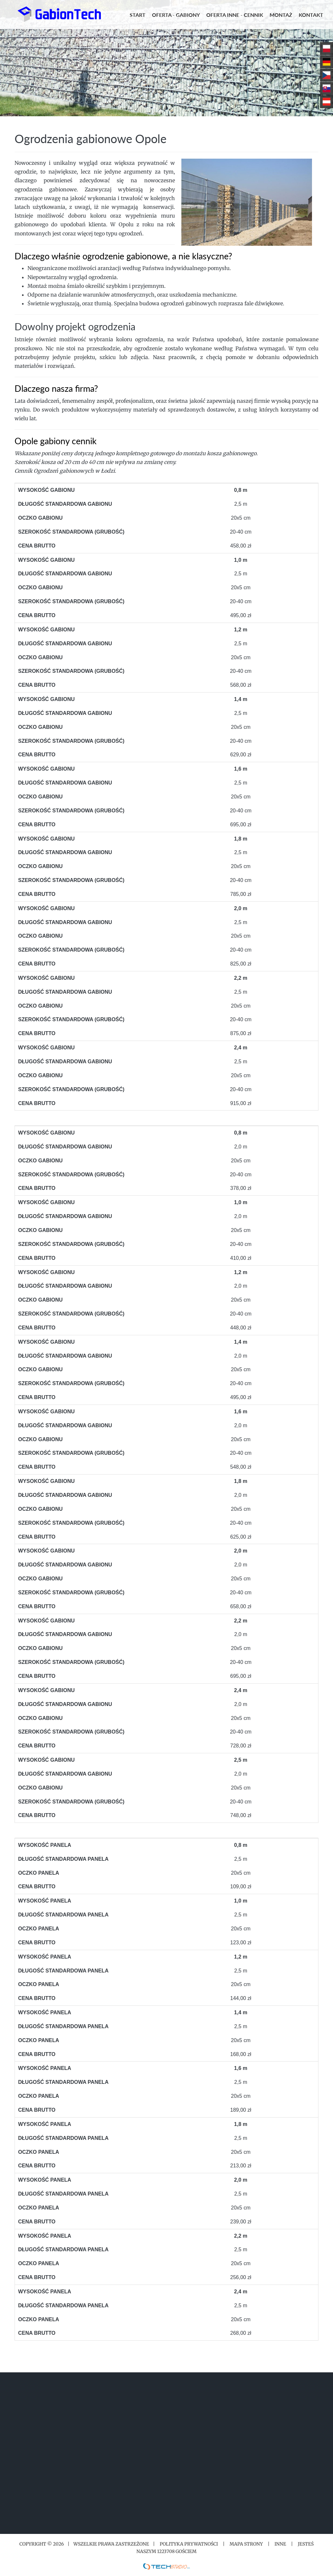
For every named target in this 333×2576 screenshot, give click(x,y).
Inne (280, 2544)
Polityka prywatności (189, 2544)
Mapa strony (246, 2544)
